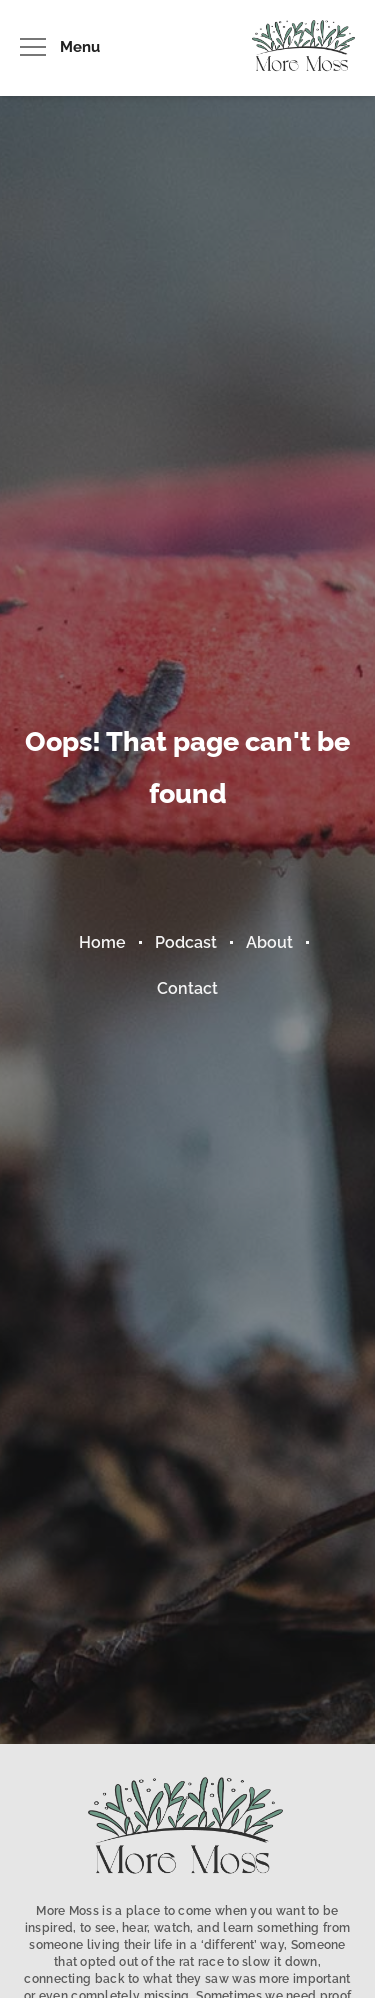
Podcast (186, 942)
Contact (187, 988)
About (269, 942)
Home (102, 942)
